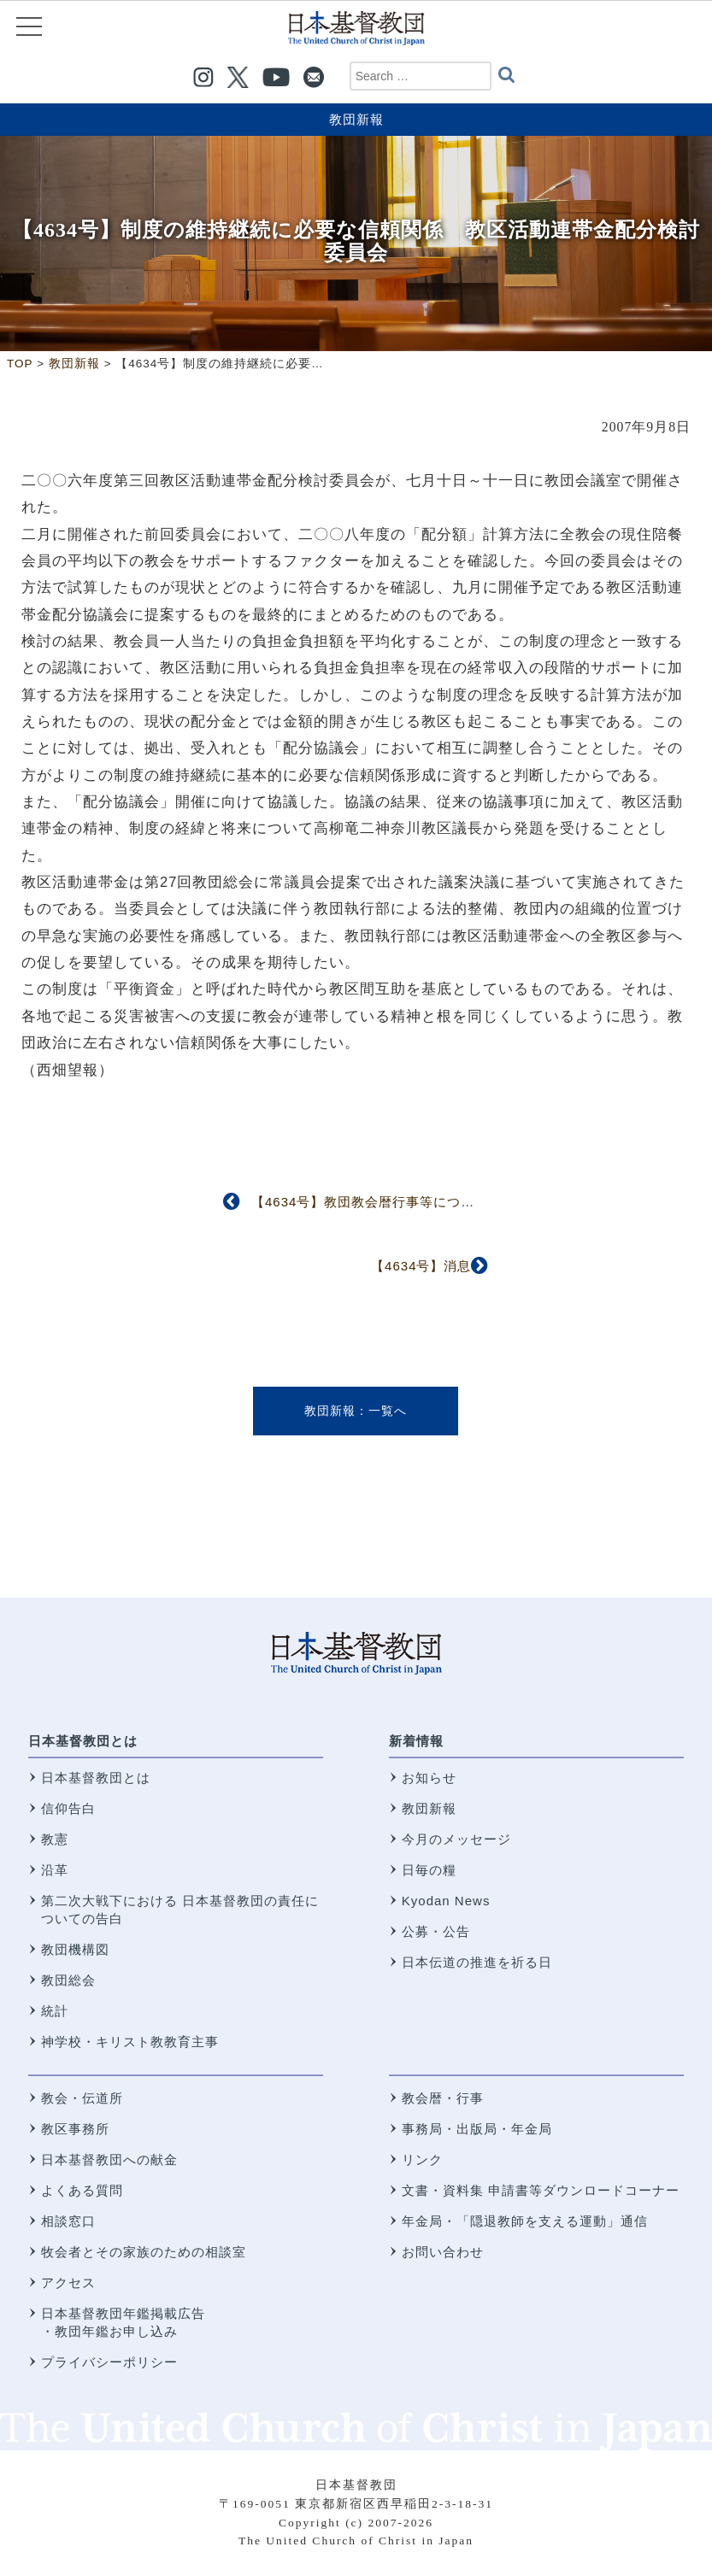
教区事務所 (75, 2128)
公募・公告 (436, 1931)
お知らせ (429, 1777)
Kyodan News (446, 1900)
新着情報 (416, 1741)
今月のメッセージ (456, 1839)
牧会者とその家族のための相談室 (143, 2251)
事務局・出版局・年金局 (477, 2128)
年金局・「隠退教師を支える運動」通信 (525, 2221)
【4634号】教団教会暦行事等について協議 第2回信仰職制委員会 (456, 1201)
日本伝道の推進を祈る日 (477, 1962)
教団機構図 (75, 1949)
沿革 (54, 1870)
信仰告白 (68, 1808)
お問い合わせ (443, 2251)
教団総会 (68, 1980)
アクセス (68, 2282)
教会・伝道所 (82, 2098)
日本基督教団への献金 (109, 2159)
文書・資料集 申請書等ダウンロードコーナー (541, 2190)
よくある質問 (82, 2190)
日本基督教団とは (83, 1741)
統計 (54, 2011)
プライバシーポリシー (109, 2362)
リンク (422, 2159)
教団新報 (356, 119)
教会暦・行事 (443, 2098)
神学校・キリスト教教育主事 (130, 2041)
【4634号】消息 (421, 1266)
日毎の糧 (429, 1870)
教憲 (54, 1839)
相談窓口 (68, 2221)
